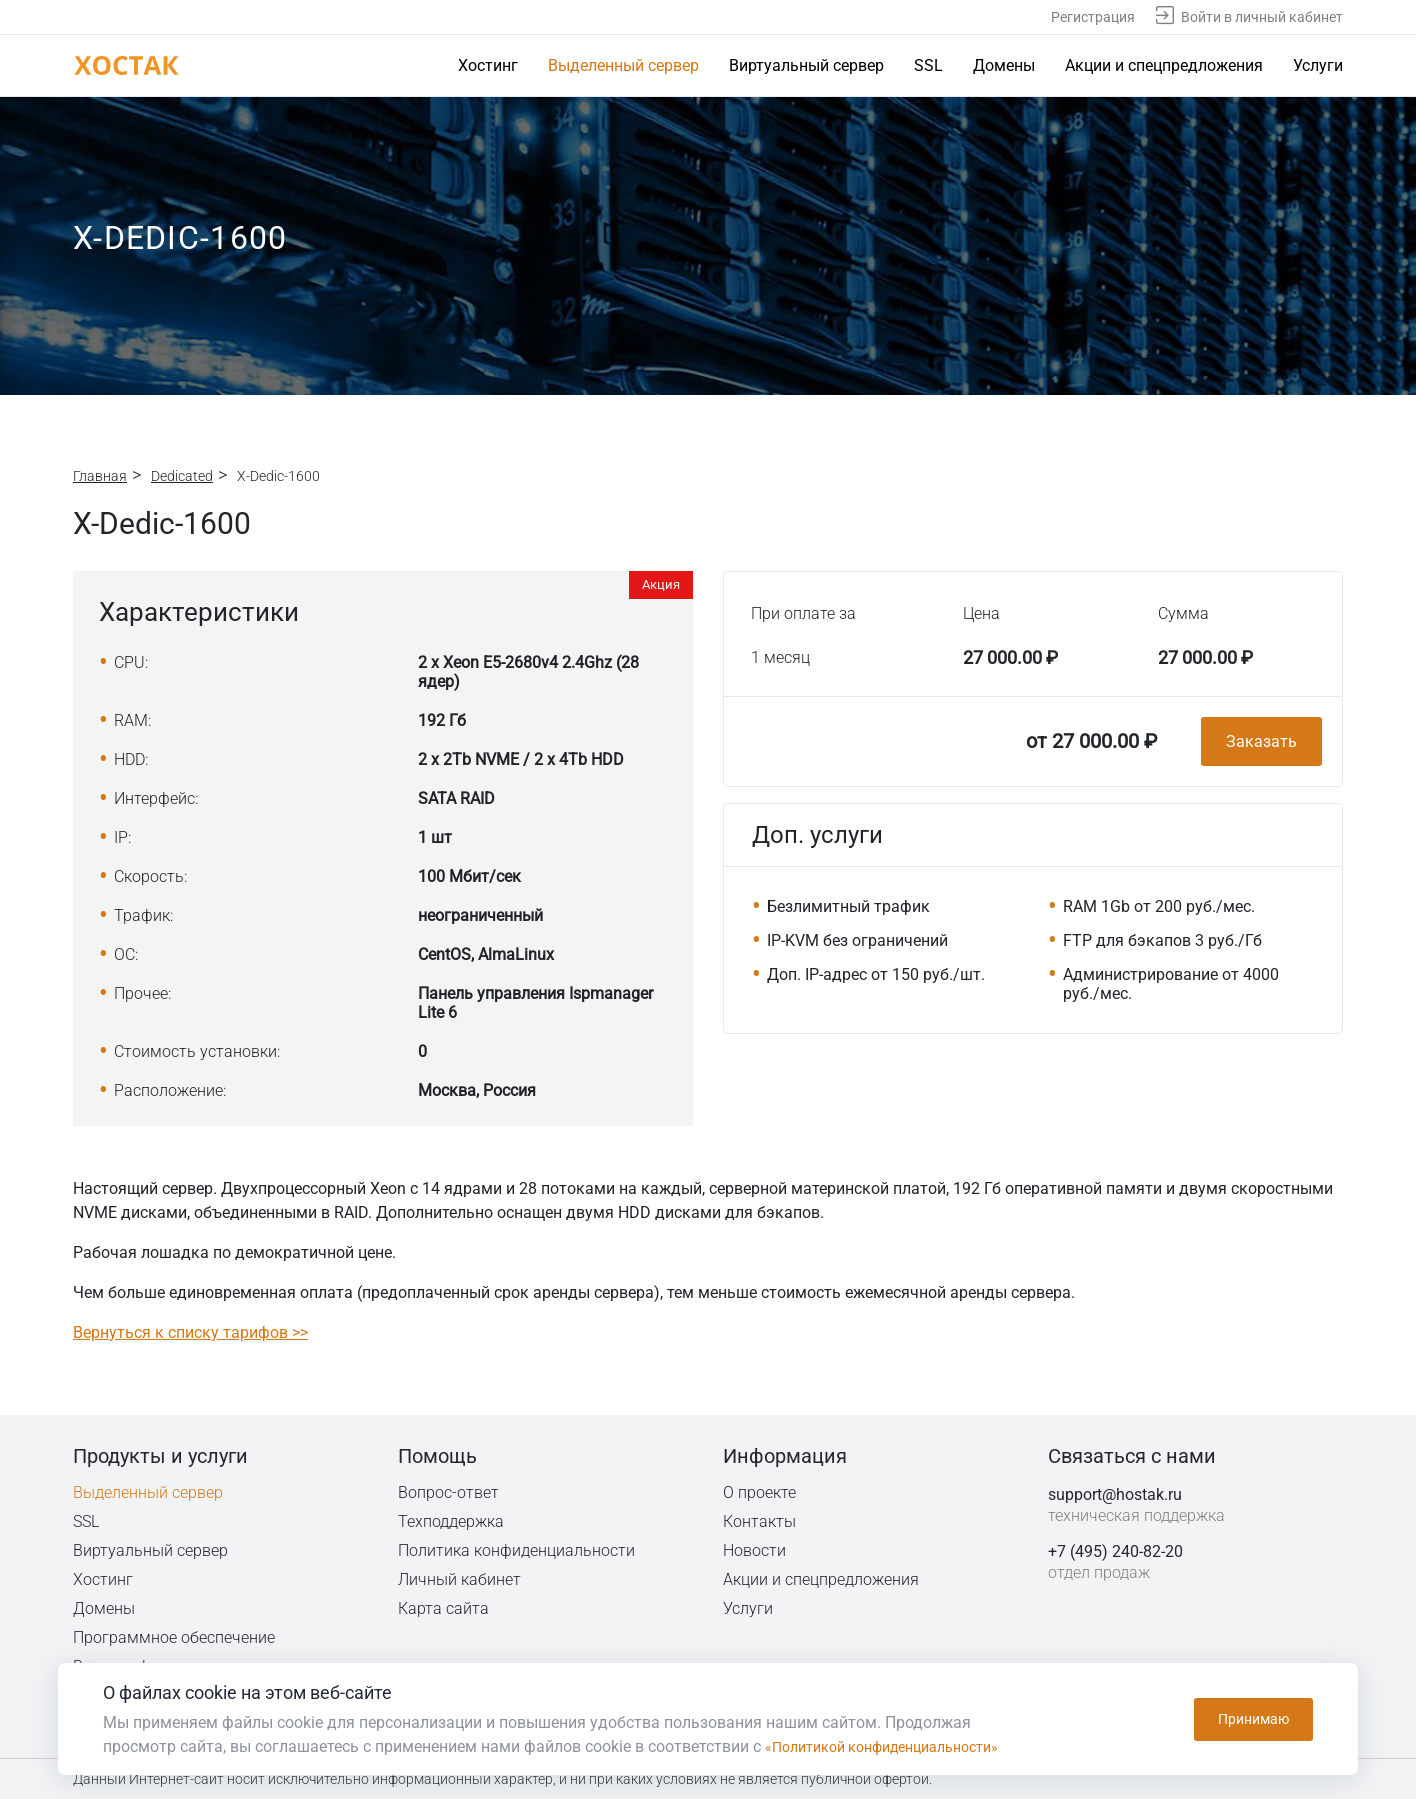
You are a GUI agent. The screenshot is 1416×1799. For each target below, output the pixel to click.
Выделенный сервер (623, 65)
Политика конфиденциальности (518, 1550)
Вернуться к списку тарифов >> (190, 1332)
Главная (100, 476)
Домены (1004, 65)
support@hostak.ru (1115, 1494)
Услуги (1318, 65)
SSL (928, 65)
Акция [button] (661, 584)
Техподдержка (452, 1521)
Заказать (1261, 741)
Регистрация (1093, 17)
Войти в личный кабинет (1262, 17)
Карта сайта (443, 1608)
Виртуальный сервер (806, 65)
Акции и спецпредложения (1164, 65)
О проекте (760, 1492)
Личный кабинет (460, 1579)
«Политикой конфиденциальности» (897, 1746)
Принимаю (1253, 1719)
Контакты (760, 1521)
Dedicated (182, 476)
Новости (754, 1550)
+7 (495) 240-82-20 (1115, 1551)
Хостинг (488, 65)
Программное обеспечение (174, 1637)
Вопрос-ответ (448, 1492)
